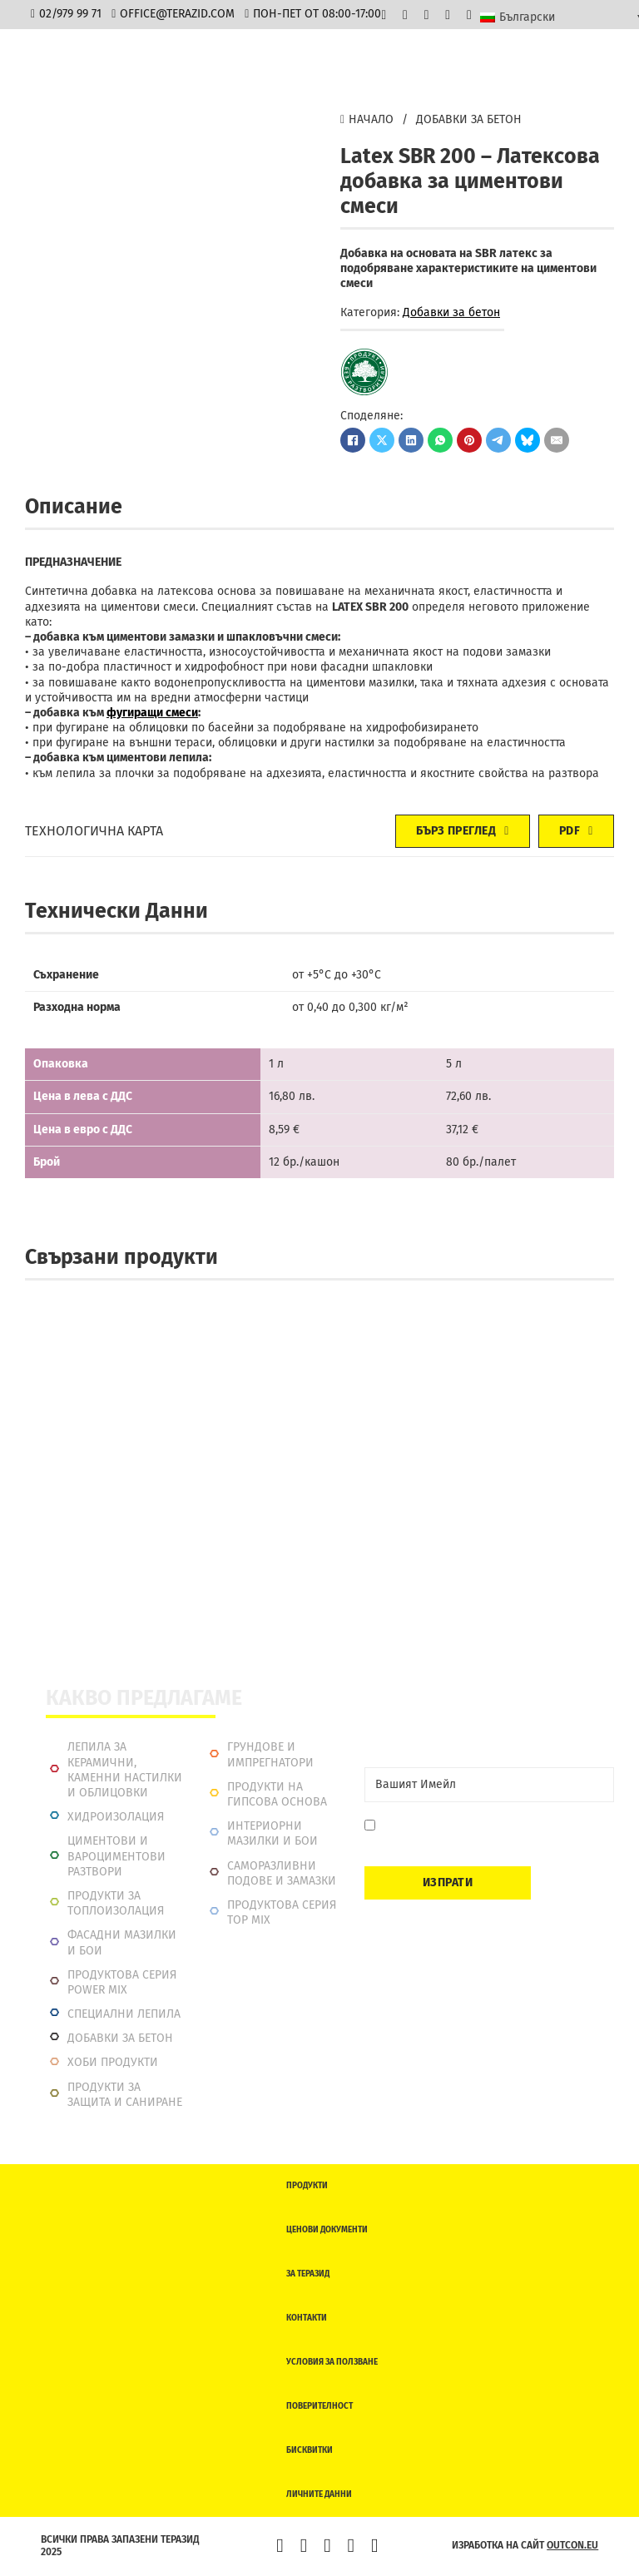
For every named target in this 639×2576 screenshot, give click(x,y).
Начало (367, 119)
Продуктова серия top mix (281, 1912)
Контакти (306, 2318)
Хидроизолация (115, 1817)
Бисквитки (309, 2450)
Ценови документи (327, 2230)
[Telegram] (498, 440)
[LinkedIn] (411, 440)
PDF (576, 831)
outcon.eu (572, 2545)
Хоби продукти (112, 2062)
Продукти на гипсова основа (277, 1794)
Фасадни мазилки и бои (121, 1942)
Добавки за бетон (469, 119)
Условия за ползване (332, 2362)
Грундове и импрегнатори (270, 1754)
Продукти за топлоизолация (115, 1903)
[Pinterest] (469, 440)
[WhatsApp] (440, 440)
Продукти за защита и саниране (124, 2094)
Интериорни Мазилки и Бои (272, 1833)
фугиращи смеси (152, 713)
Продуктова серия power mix (121, 1982)
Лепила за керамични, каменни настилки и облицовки (124, 1770)
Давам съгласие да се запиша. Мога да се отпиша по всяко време (490, 1833)
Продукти (307, 2186)
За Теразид (307, 2274)
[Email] (489, 1784)
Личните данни (319, 2494)
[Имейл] (556, 440)
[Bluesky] (527, 440)
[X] (381, 440)
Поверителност (319, 2406)
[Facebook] (352, 440)
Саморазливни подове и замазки (281, 1873)
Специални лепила (124, 2014)
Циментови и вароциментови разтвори (116, 1856)
